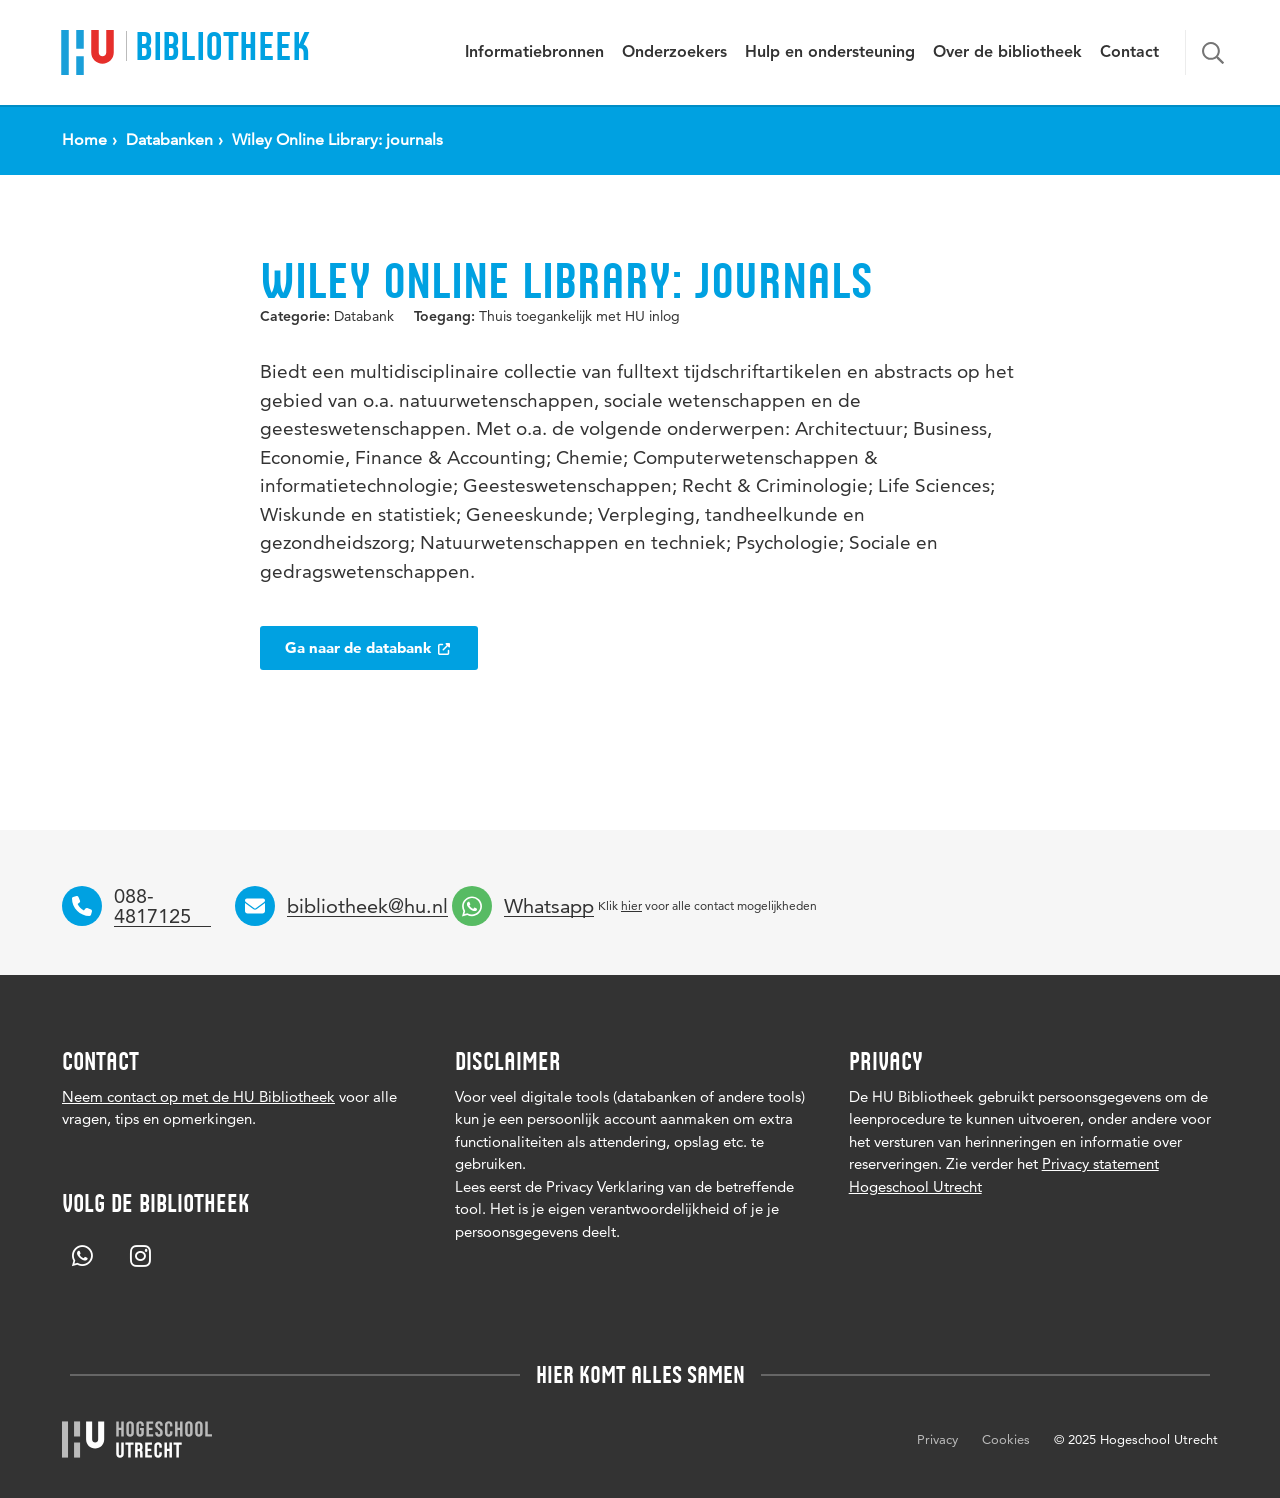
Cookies (1006, 1439)
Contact (1129, 53)
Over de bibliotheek (1007, 53)
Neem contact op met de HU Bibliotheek (198, 1096)
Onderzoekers (674, 53)
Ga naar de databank (369, 647)
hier (631, 905)
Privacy (937, 1439)
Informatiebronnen (534, 53)
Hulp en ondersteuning (830, 53)
